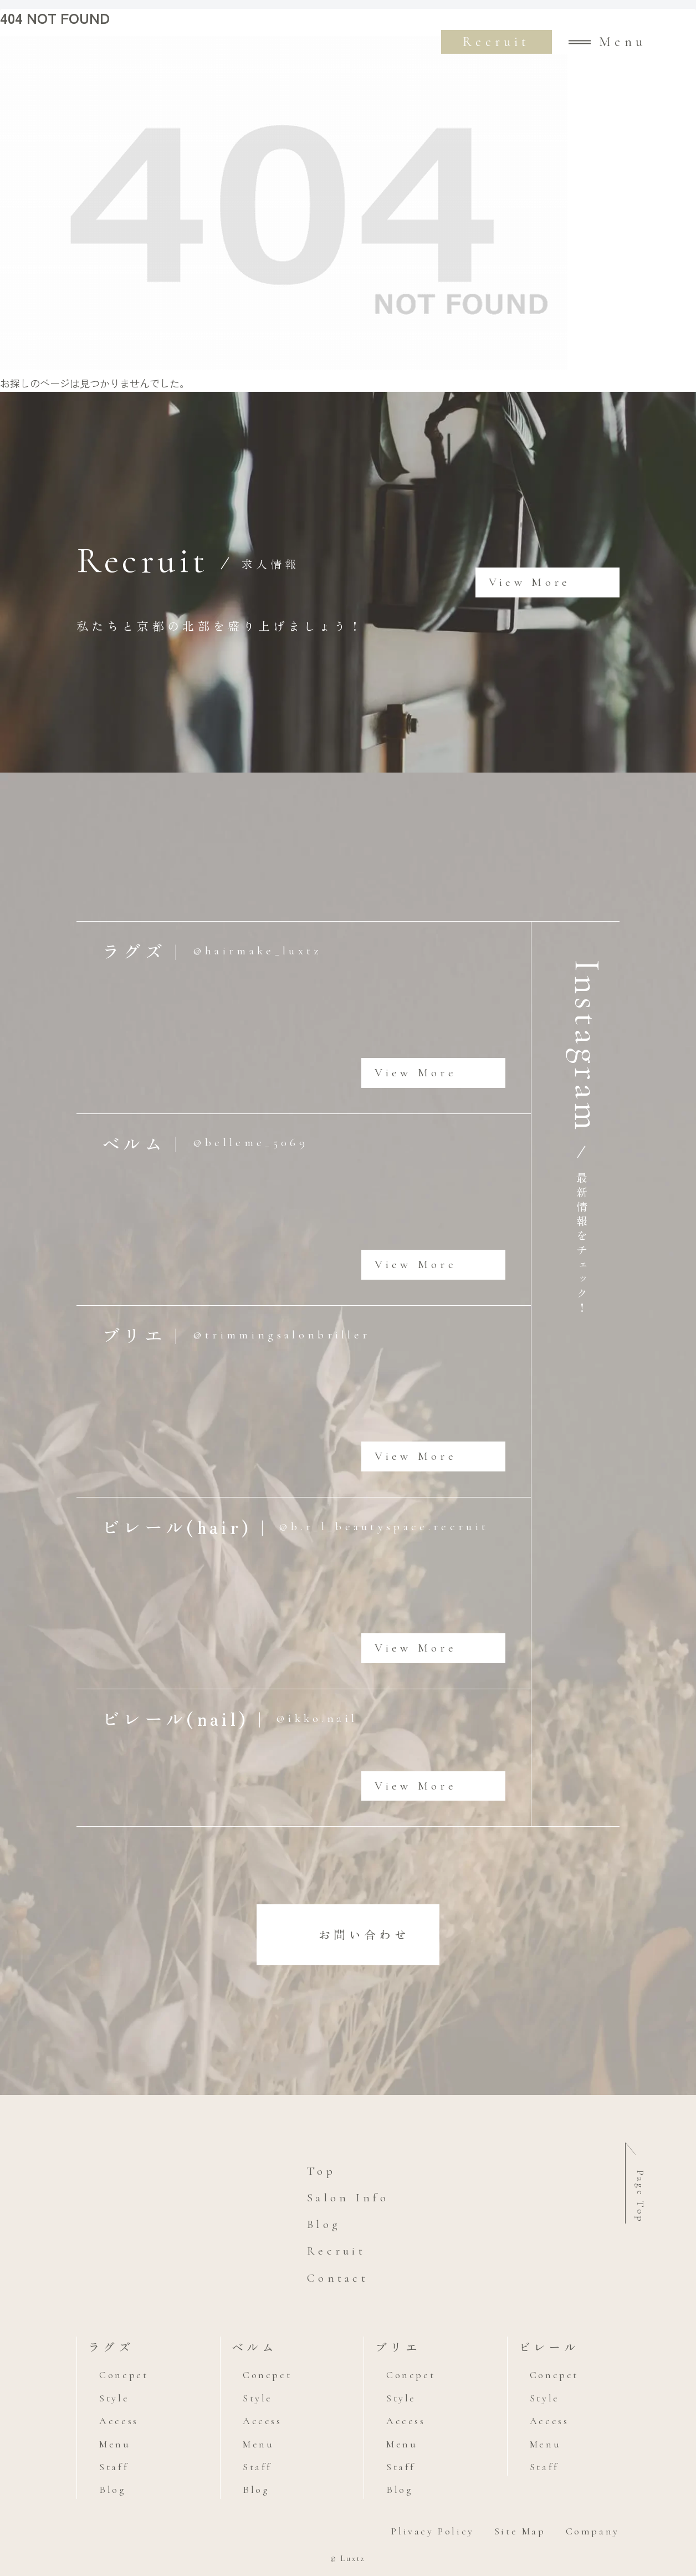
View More (530, 582)
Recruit (496, 42)
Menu (114, 2444)
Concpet (123, 2375)
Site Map (520, 2531)
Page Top (640, 2197)
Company (593, 2531)
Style (114, 2398)
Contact (338, 2278)
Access (119, 2421)
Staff (114, 2467)
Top (321, 2171)
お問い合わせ (364, 1934)
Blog (324, 2224)
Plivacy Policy (432, 2531)
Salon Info (348, 2198)
